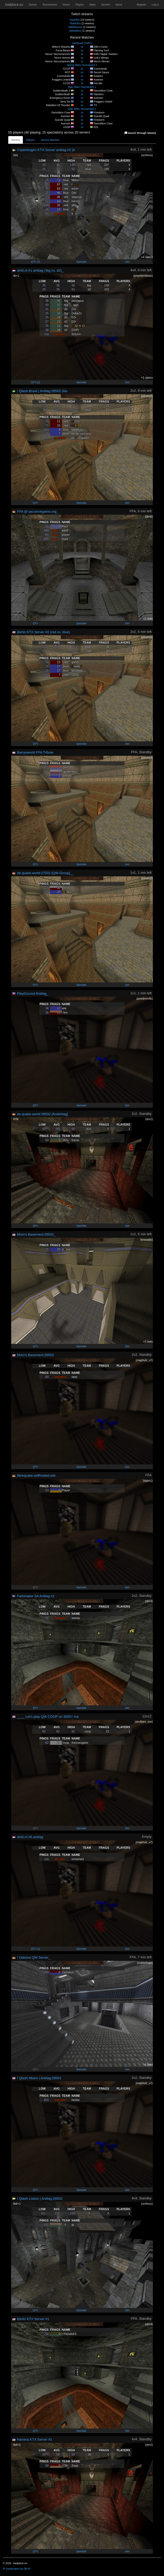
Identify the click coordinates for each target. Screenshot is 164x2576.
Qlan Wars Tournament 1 (82, 86)
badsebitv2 (75, 30)
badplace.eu (14, 4)
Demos (33, 4)
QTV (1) (35, 261)
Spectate (81, 261)
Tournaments (49, 4)
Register (141, 4)
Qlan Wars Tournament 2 (82, 108)
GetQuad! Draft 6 (82, 43)
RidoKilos (75, 23)
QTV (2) (35, 382)
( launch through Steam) (140, 133)
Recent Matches (50, 139)
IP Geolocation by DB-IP (16, 2568)
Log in (155, 4)
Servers (105, 4)
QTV (35, 502)
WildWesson (75, 27)
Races (66, 4)
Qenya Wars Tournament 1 (82, 65)
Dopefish (75, 19)
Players (79, 4)
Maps (92, 4)
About (118, 4)
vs (82, 46)
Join (127, 261)
